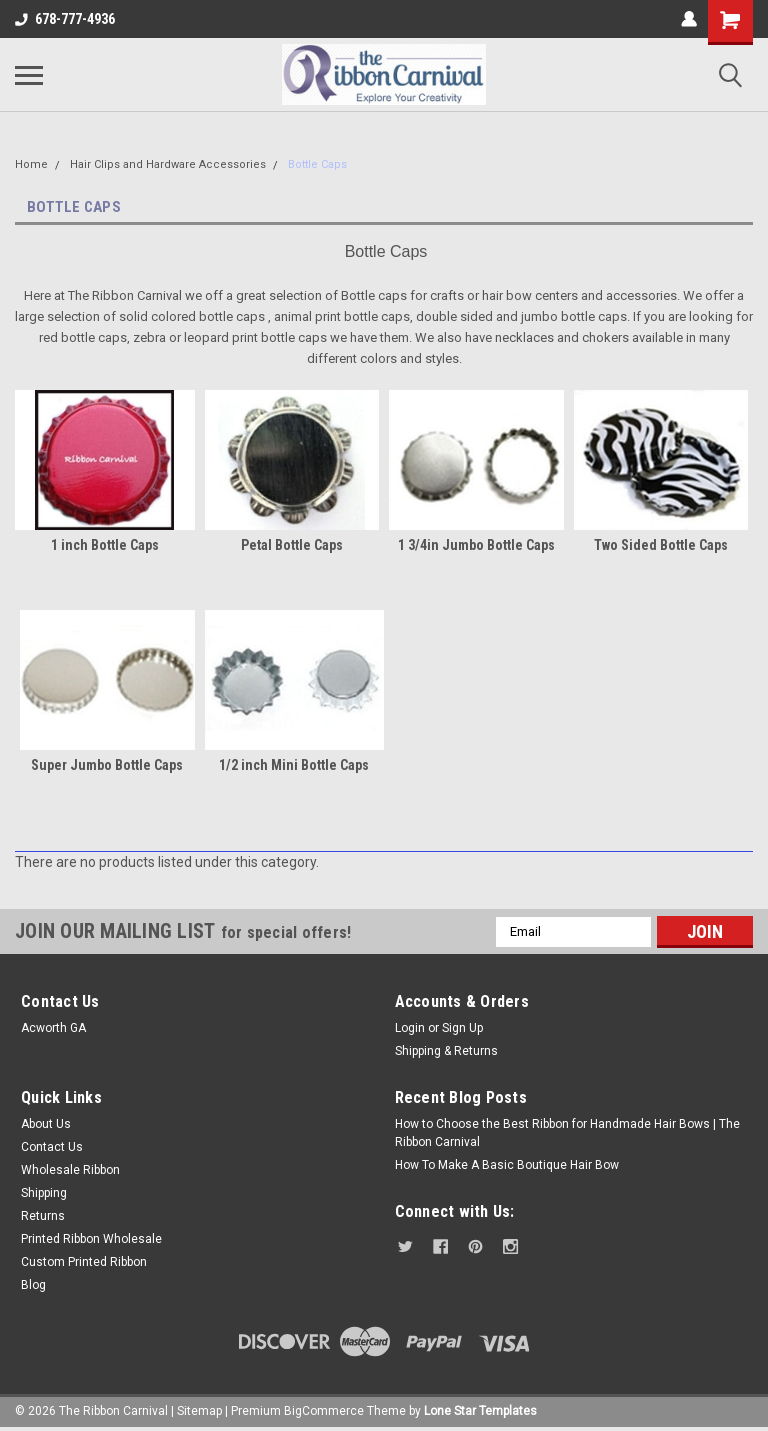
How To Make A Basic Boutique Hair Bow (507, 1165)
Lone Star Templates (480, 1411)
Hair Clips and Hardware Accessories (168, 164)
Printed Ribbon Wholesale (91, 1239)
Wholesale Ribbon (70, 1170)
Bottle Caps (317, 164)
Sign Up (462, 1028)
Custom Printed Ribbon (84, 1262)
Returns (43, 1216)
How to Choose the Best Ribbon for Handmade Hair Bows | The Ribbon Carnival (567, 1133)
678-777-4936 (65, 19)
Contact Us (52, 1147)
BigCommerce (324, 1411)
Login (410, 1028)
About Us (46, 1124)
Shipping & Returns (446, 1051)
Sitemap (199, 1411)
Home (31, 164)
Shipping (44, 1193)
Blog (33, 1285)
